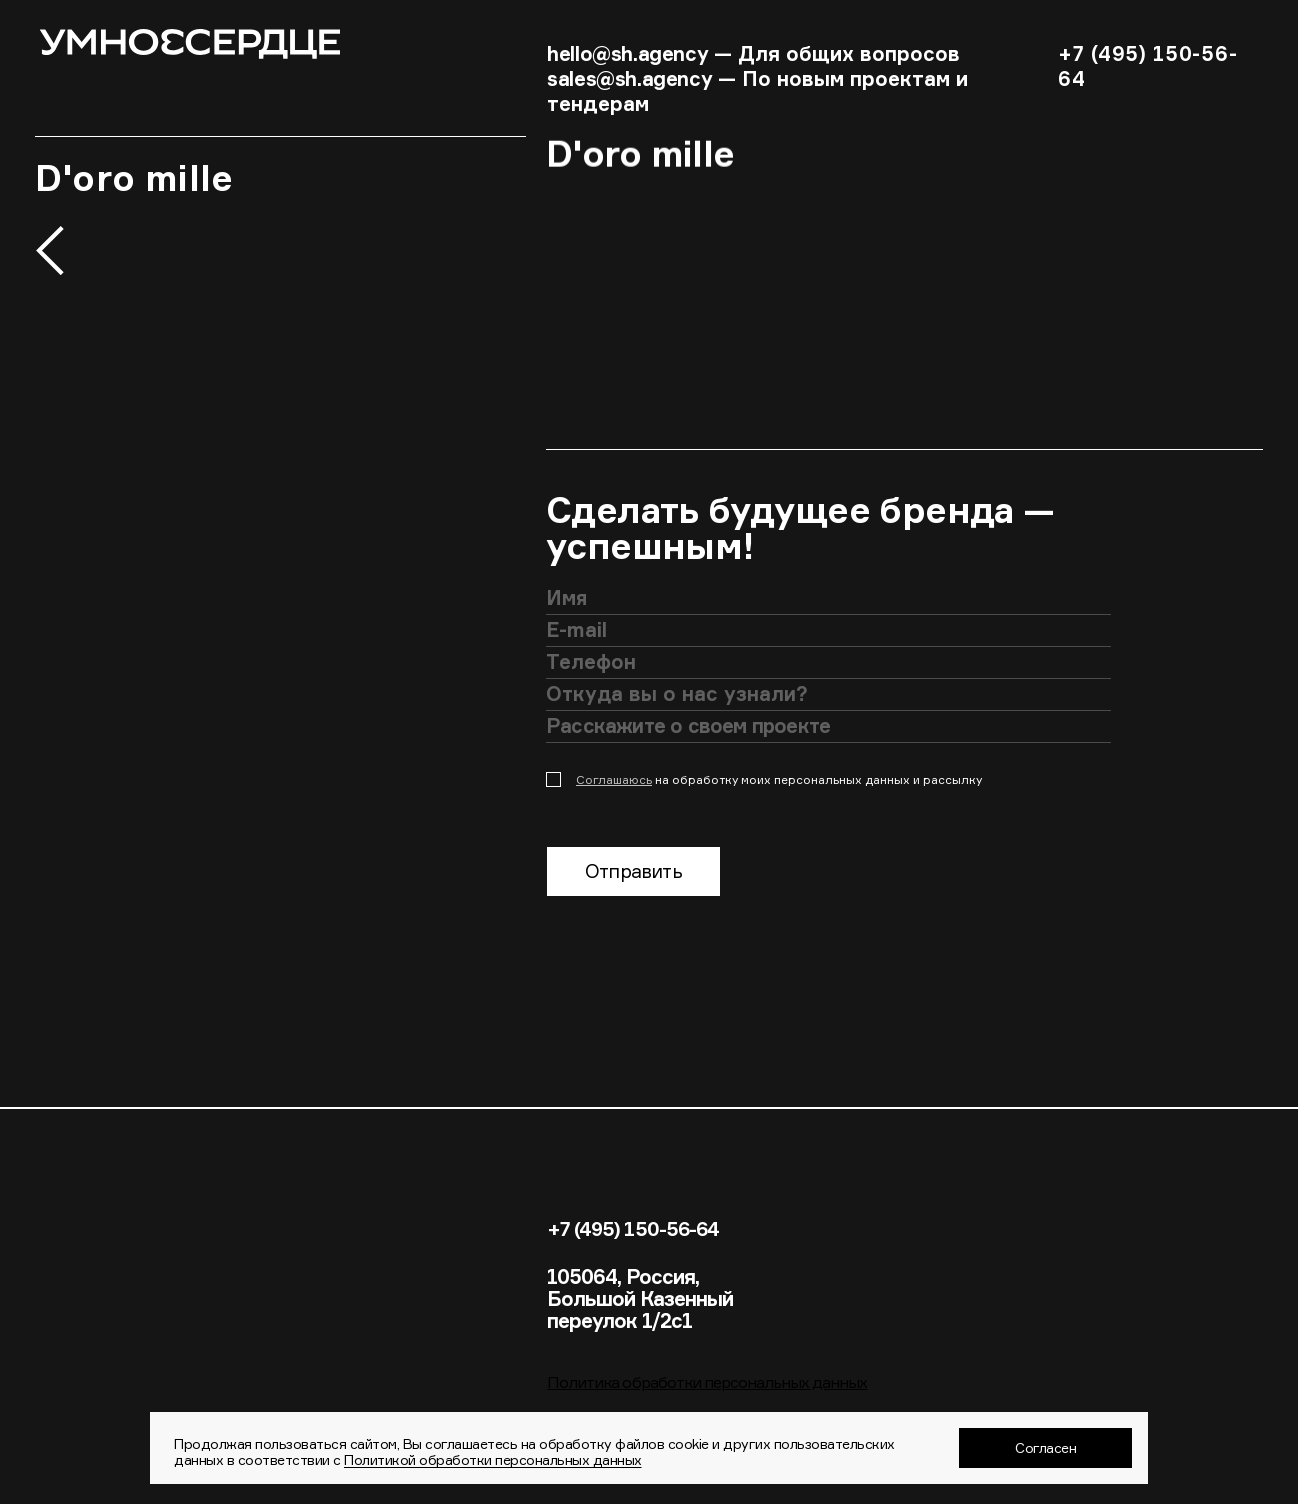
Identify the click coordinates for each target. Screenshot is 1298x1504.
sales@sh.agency (629, 78)
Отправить (633, 872)
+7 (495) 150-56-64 (635, 1229)
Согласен (1045, 1447)
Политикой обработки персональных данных (493, 1459)
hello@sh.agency (627, 53)
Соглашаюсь (614, 779)
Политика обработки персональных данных (706, 1383)
